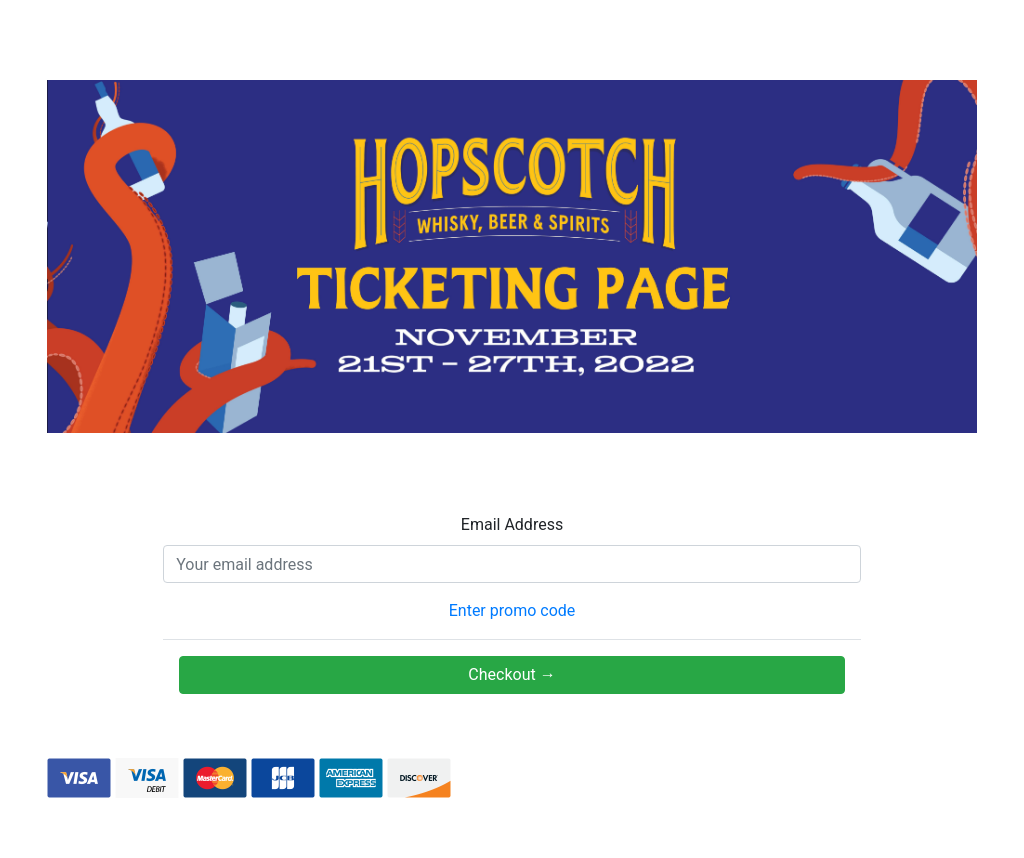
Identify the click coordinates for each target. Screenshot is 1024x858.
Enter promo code (512, 610)
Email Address (512, 524)
